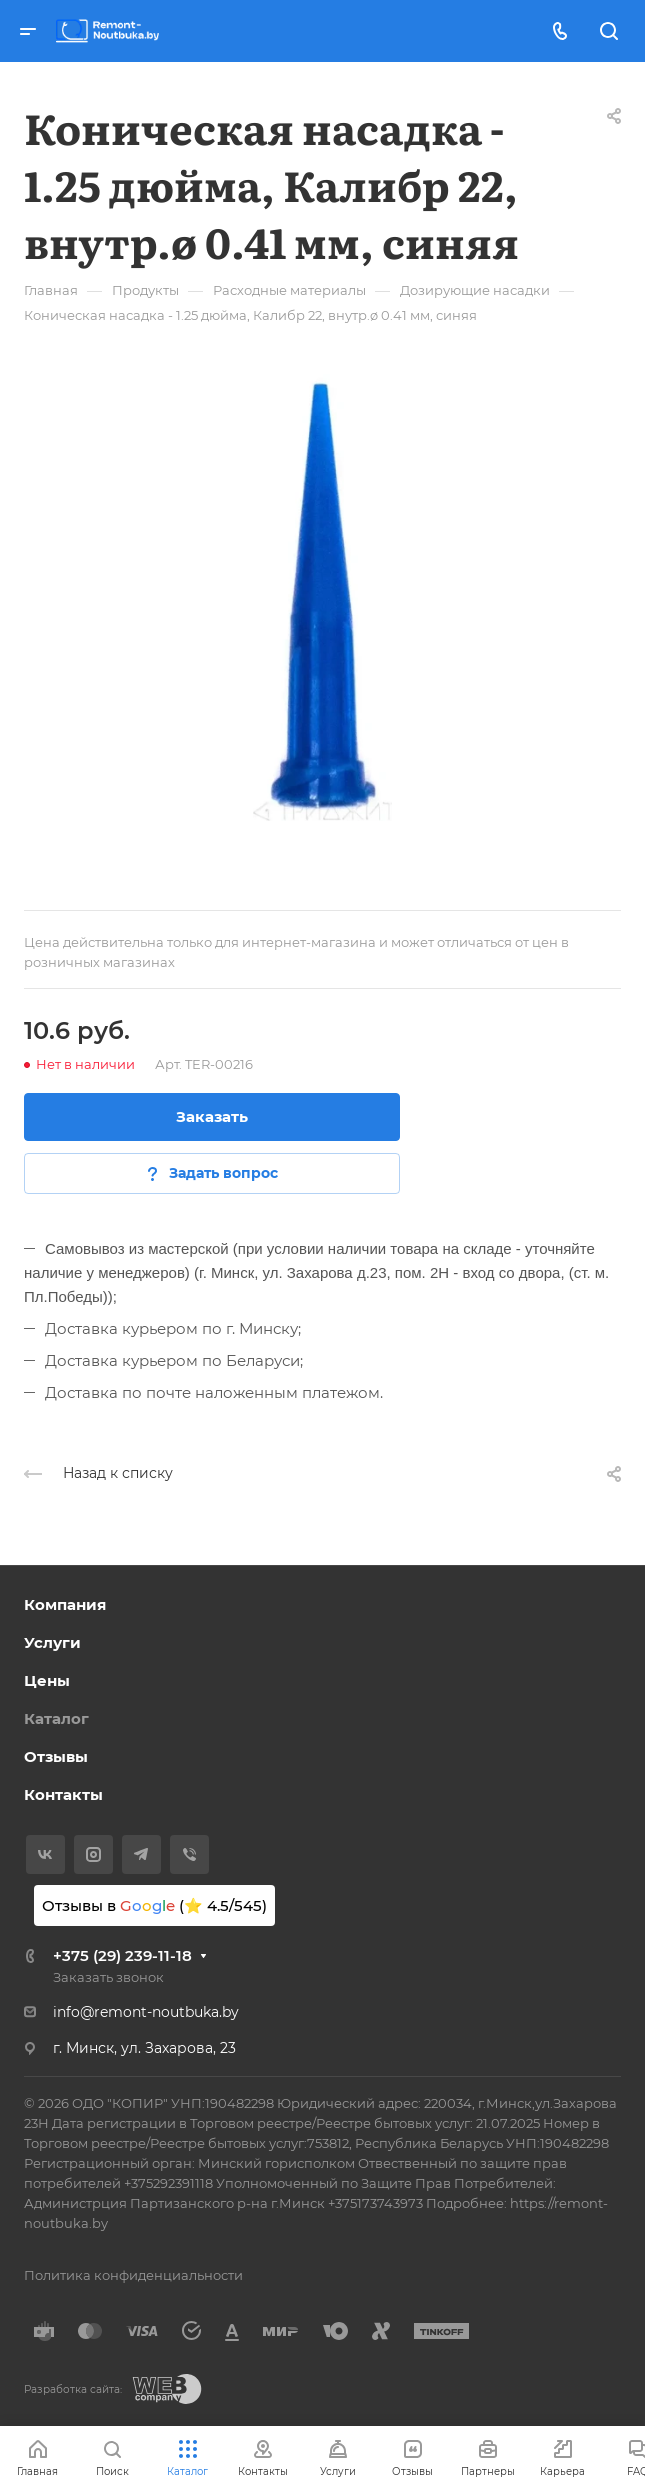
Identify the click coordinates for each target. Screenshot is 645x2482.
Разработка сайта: (73, 2389)
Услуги (52, 1642)
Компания (65, 1604)
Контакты (63, 1794)
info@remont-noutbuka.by (146, 2012)
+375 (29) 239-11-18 (122, 1955)
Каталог (56, 1718)
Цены (47, 1680)
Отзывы (56, 1756)
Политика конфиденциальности (133, 2275)
